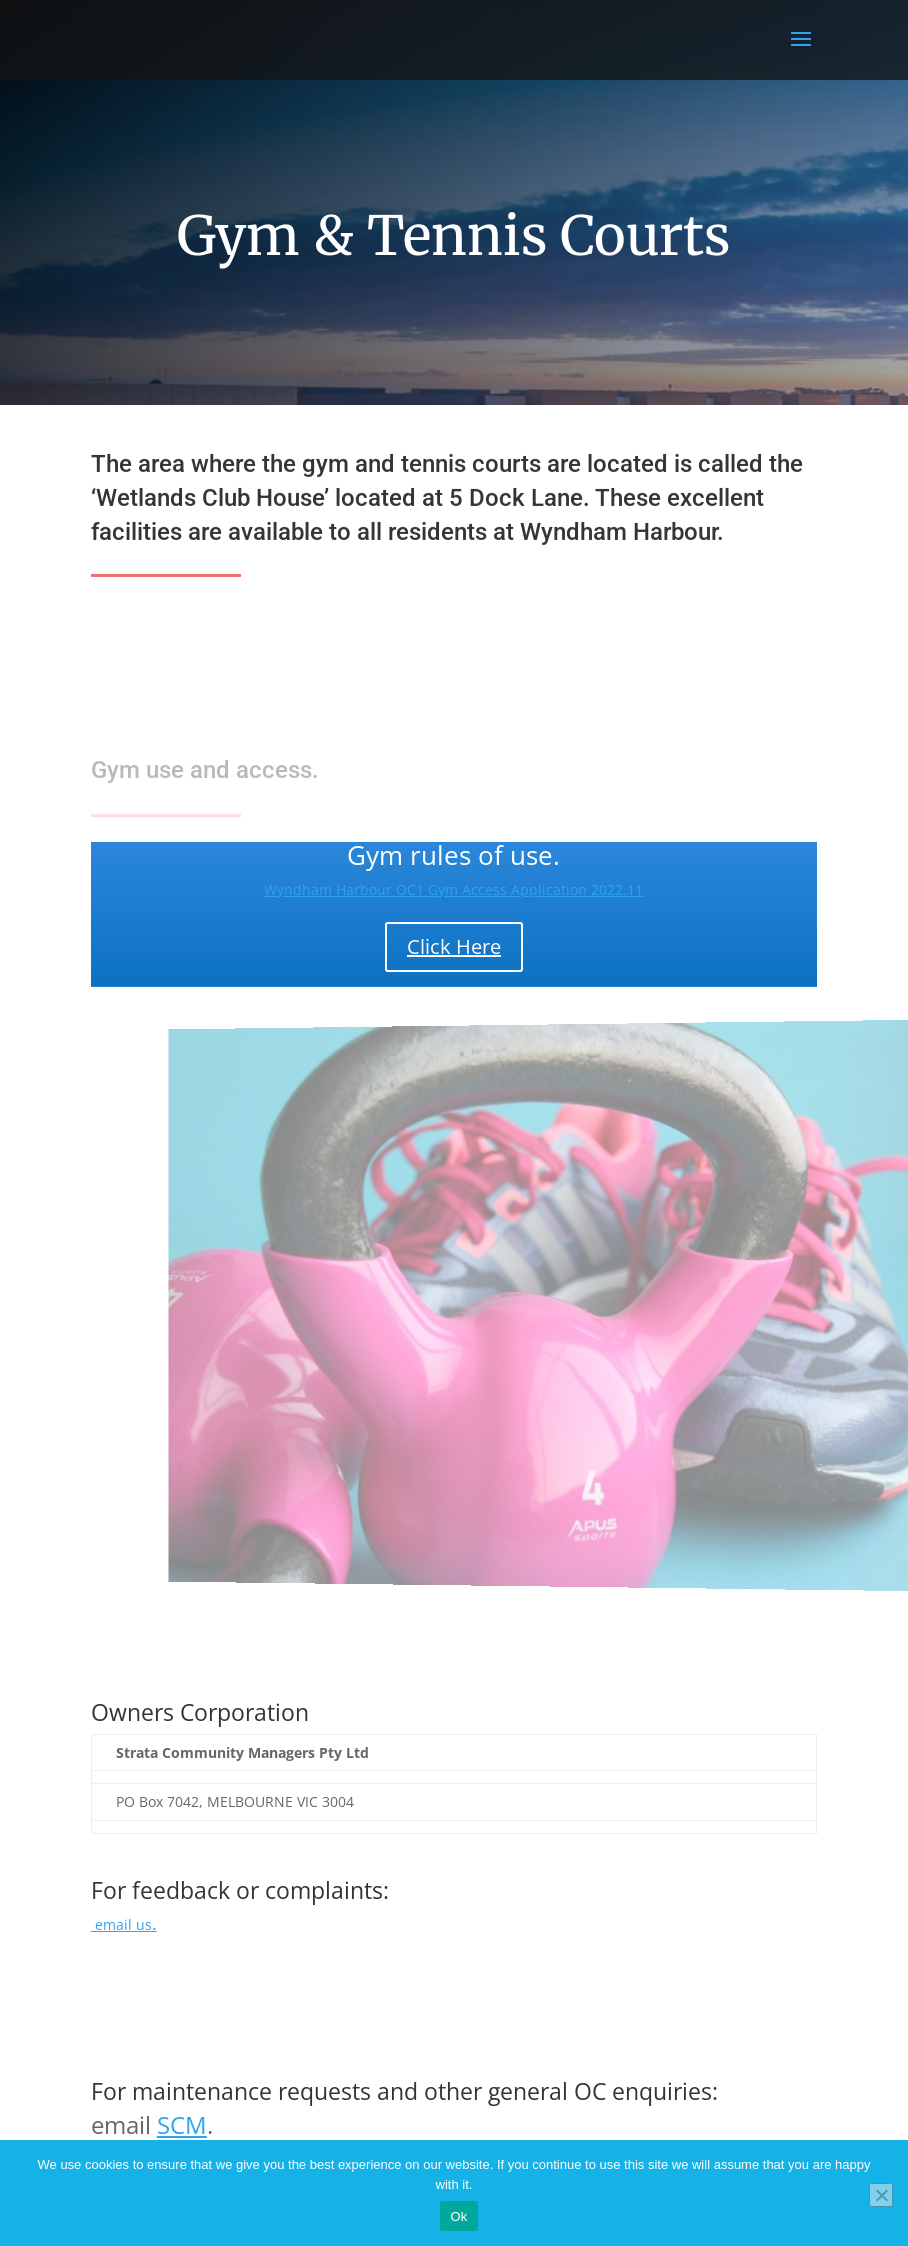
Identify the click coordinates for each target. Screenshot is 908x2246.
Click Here (454, 946)
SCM (182, 2124)
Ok (458, 2216)
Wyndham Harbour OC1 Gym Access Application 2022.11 (453, 889)
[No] (881, 2195)
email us (124, 1924)
